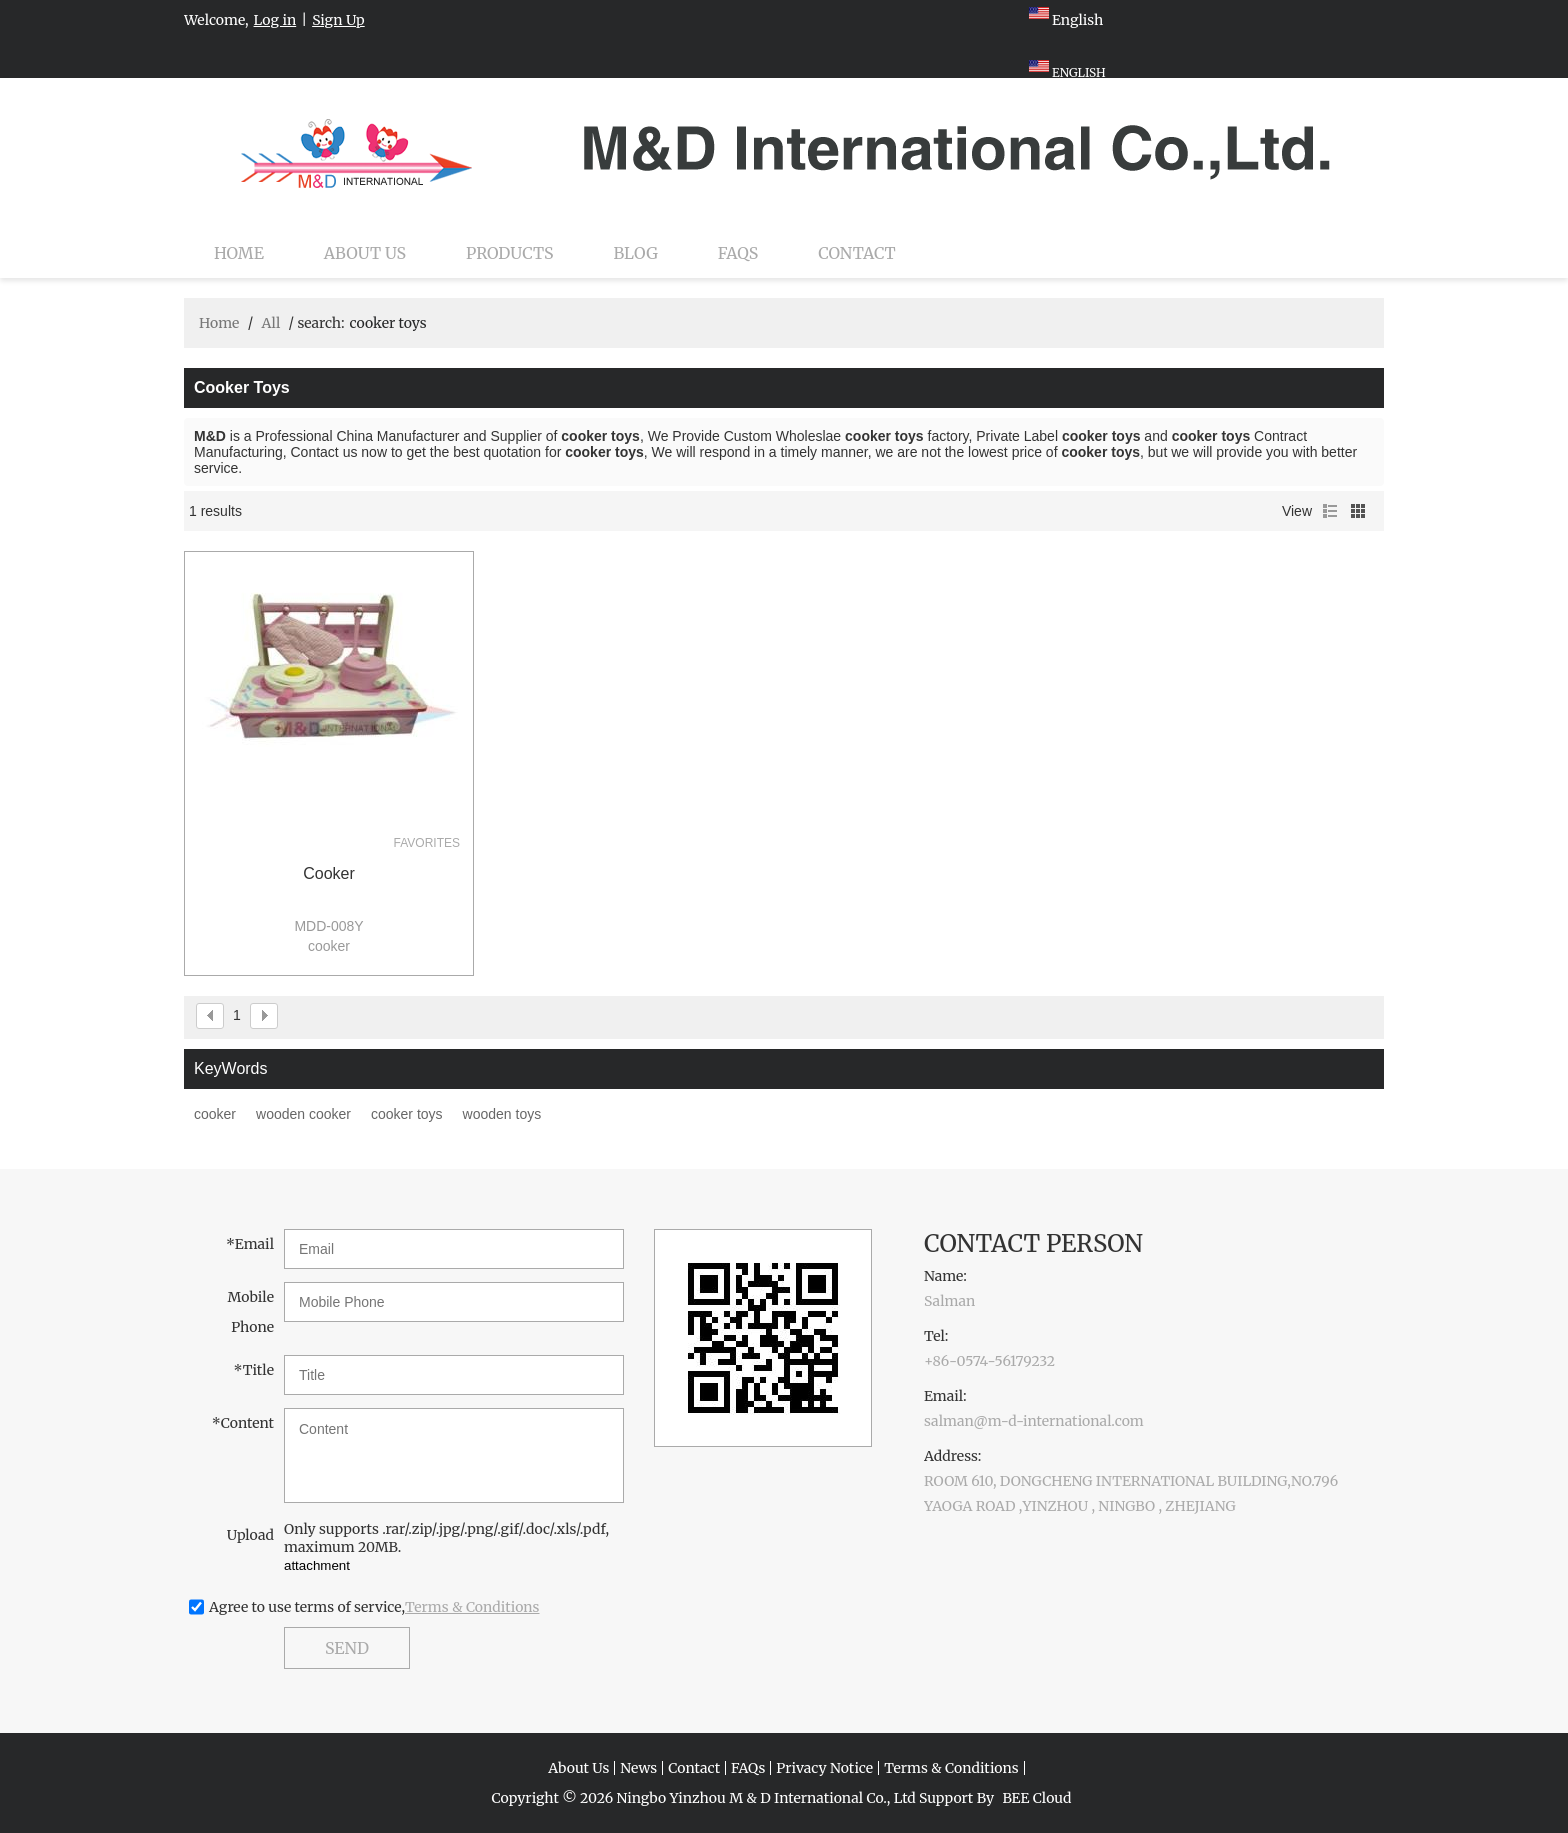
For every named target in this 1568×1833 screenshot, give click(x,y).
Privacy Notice (824, 1768)
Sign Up (338, 20)
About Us (365, 253)
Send (347, 1648)
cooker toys (407, 1114)
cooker (329, 873)
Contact (857, 253)
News (638, 1768)
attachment (317, 1565)
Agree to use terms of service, (374, 1607)
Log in (275, 20)
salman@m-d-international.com (1034, 1421)
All (270, 323)
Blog (636, 253)
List (1330, 511)
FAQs (738, 253)
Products (509, 253)
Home (239, 253)
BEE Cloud (1036, 1798)
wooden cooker (303, 1114)
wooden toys (502, 1114)
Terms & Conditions (472, 1607)
